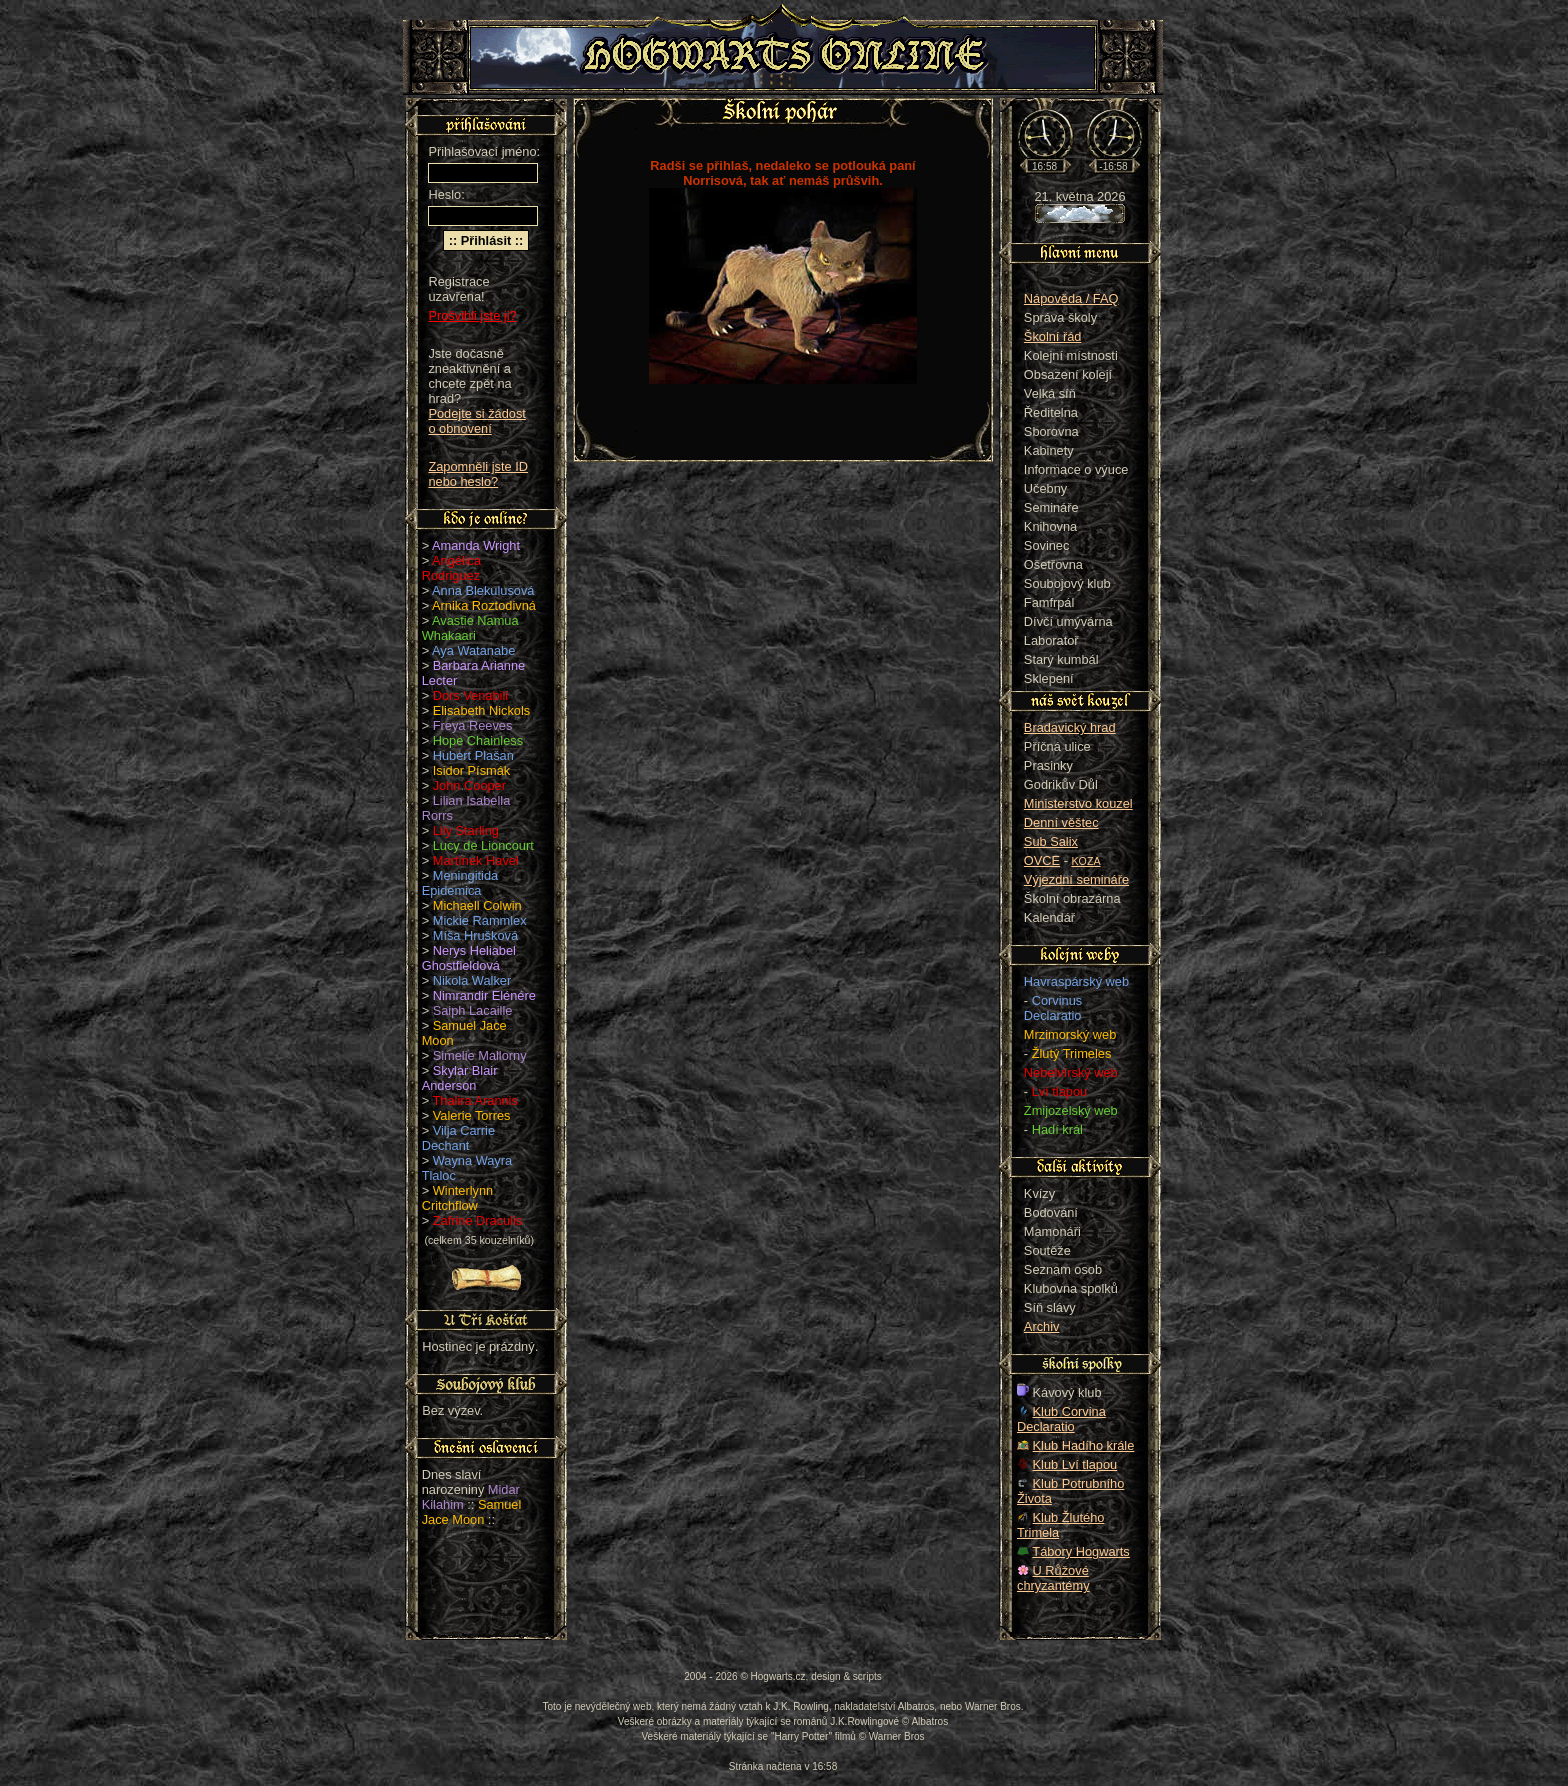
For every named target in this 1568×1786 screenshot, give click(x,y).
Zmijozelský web (1071, 1110)
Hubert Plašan (473, 755)
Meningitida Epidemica (460, 883)
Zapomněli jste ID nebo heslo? (478, 474)
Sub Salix (1051, 841)
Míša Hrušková (475, 935)
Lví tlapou (1060, 1091)
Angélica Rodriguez (451, 568)
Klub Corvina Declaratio (1061, 1419)
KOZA (1086, 861)
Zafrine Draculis (478, 1220)
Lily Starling (466, 830)
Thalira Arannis (475, 1100)
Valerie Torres (472, 1115)
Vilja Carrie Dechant (458, 1138)
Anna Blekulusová (483, 590)
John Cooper (469, 785)
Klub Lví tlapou (1075, 1464)
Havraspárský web (1076, 981)
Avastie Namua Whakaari (470, 628)
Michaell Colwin (477, 905)
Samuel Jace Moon (472, 1512)
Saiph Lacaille (473, 1010)
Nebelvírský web (1071, 1072)
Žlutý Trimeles (1072, 1053)
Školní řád (1053, 336)
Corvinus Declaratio (1053, 1008)
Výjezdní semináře (1076, 879)
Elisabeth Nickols (481, 710)
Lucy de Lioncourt (483, 845)
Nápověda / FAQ (1071, 298)
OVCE (1042, 860)
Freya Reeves (473, 725)
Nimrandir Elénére (484, 995)
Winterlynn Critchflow (457, 1198)
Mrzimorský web (1070, 1034)
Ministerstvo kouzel (1078, 803)
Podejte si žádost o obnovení (476, 421)
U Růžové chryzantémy (1053, 1578)
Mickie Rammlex (480, 920)
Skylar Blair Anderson (460, 1078)
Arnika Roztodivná (484, 605)
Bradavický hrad (1070, 727)
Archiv (1042, 1326)
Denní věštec (1061, 822)
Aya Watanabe (473, 650)
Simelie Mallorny (480, 1055)
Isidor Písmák (472, 770)
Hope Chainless (478, 740)
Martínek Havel (476, 860)
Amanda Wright (476, 545)
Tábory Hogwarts (1080, 1551)
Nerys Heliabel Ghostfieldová (469, 958)
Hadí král (1057, 1129)
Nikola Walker (472, 980)
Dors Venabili (470, 695)
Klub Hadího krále (1084, 1445)
